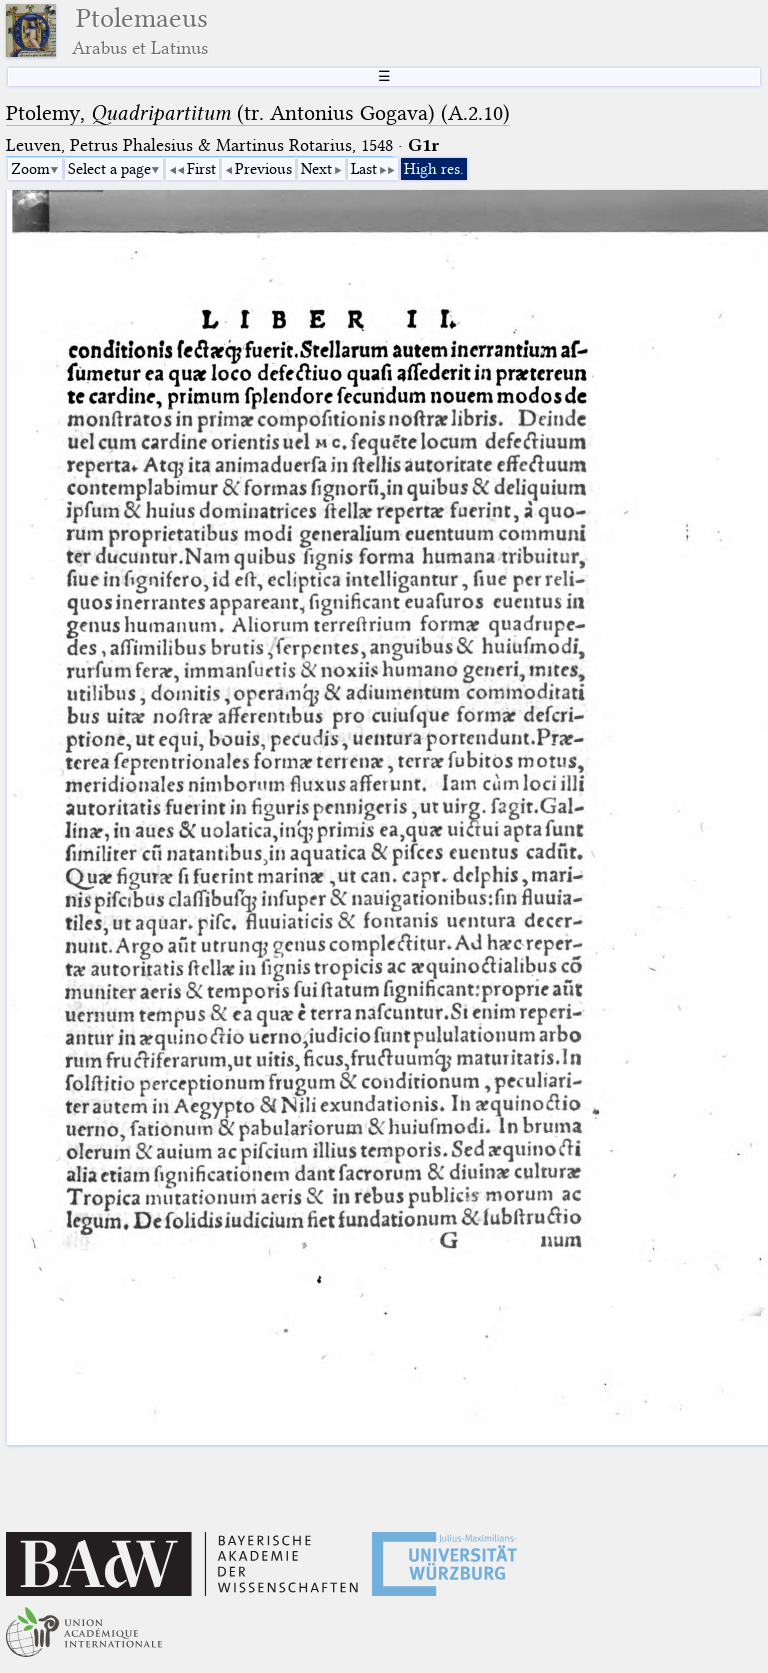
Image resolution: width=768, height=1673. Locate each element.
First (201, 169)
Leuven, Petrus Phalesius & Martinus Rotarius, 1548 (199, 145)
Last (364, 169)
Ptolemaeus (140, 30)
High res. (434, 169)
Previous (263, 169)
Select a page (109, 169)
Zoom (30, 169)
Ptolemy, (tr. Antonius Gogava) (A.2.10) (258, 113)
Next (316, 169)
